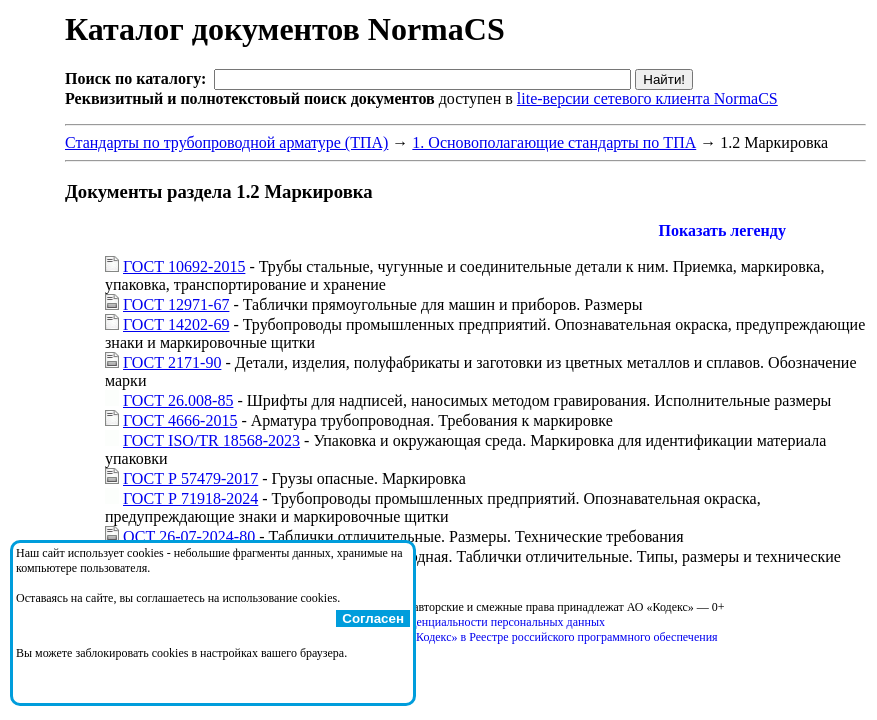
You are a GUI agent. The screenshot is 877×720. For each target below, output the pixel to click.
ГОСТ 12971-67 (176, 304)
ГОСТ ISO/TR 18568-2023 (211, 440)
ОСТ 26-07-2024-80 (189, 536)
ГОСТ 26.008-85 (178, 400)
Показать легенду (722, 230)
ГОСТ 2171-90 (172, 362)
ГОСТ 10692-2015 (184, 266)
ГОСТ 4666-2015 (180, 420)
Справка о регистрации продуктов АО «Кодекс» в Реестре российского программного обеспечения (465, 637)
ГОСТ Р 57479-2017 (190, 478)
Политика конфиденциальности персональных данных (465, 622)
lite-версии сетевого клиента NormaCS (647, 98)
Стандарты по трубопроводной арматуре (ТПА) (226, 142)
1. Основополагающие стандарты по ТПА (554, 142)
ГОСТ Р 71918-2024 (190, 498)
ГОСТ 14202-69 (176, 324)
